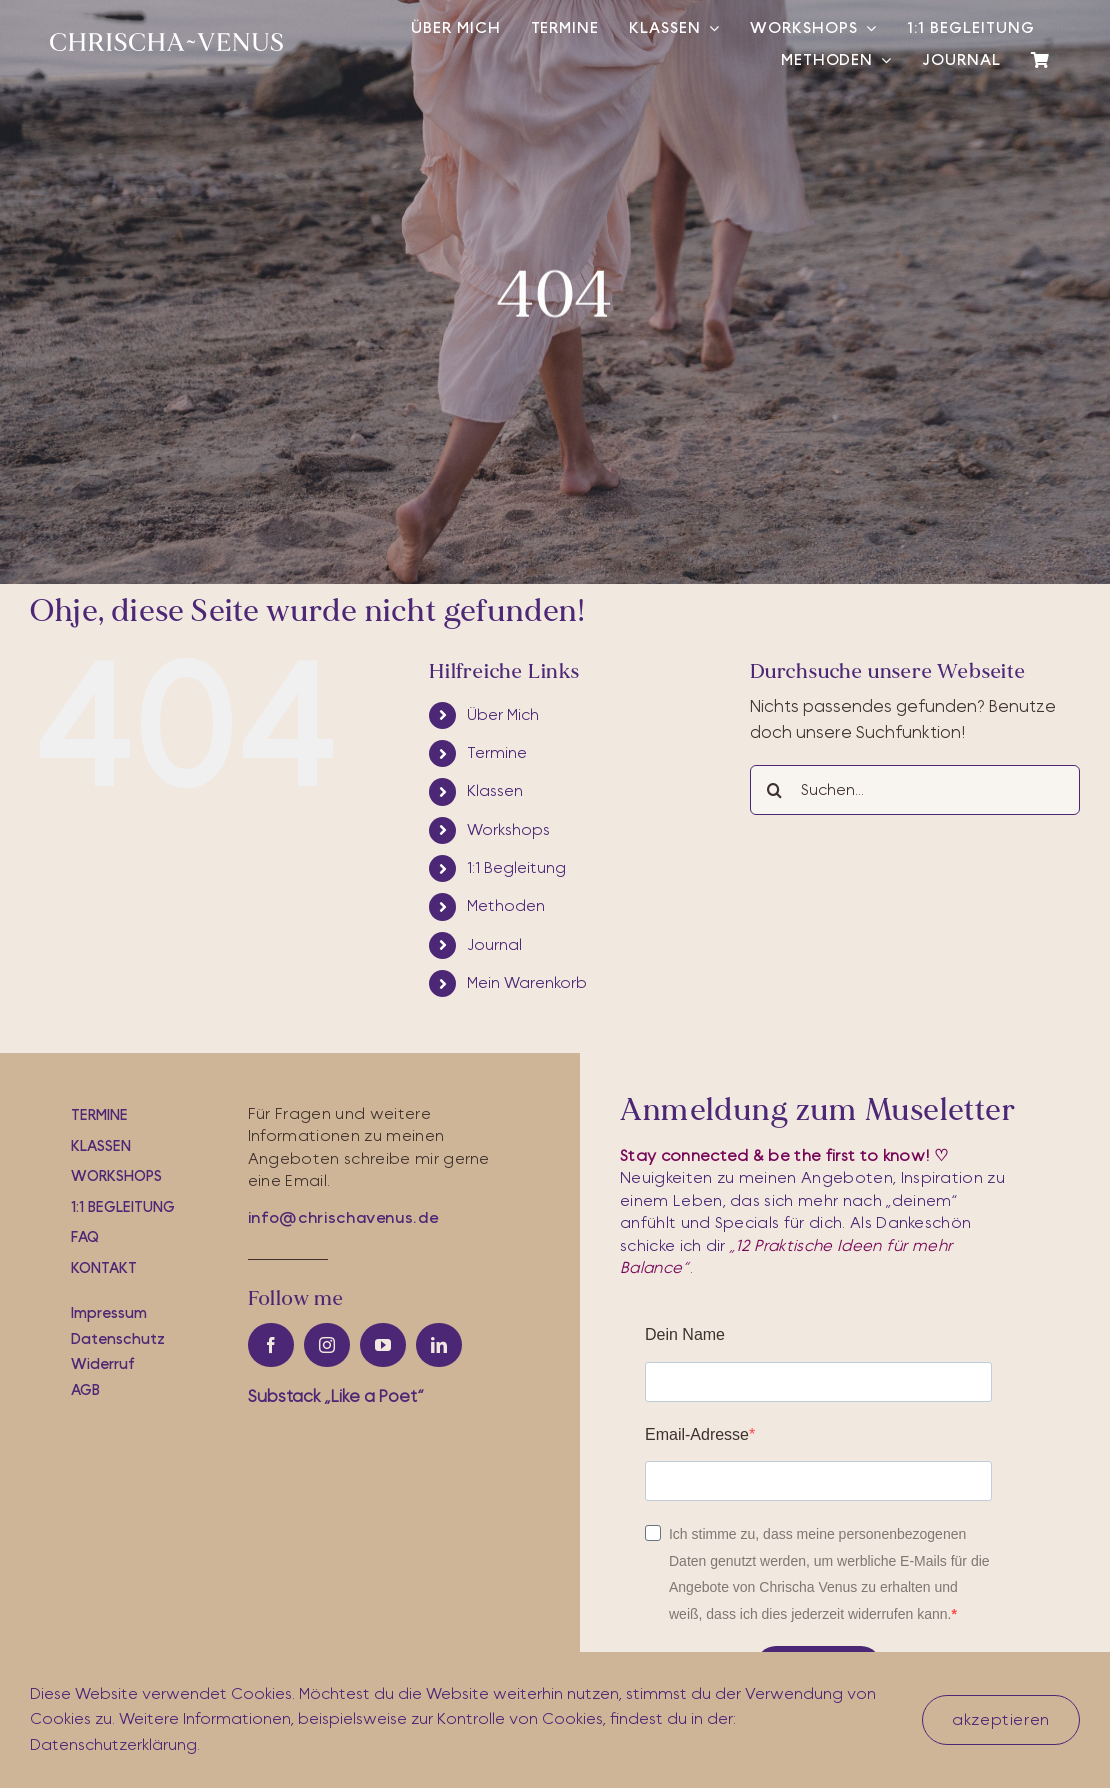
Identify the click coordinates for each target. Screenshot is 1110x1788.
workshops (116, 1176)
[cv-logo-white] (166, 41)
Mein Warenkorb (527, 983)
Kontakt (104, 1268)
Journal (494, 945)
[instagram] (327, 1345)
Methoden (506, 906)
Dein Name (685, 1334)
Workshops (508, 830)
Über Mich (503, 715)
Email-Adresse (697, 1434)
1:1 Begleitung (516, 868)
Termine (497, 753)
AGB (85, 1390)
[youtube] (383, 1345)
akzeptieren (1001, 1720)
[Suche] (775, 790)
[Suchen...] (915, 790)
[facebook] (271, 1345)
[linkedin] (439, 1345)
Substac (336, 1396)
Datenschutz (118, 1339)
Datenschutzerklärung (113, 1745)
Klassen (495, 791)
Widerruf (103, 1364)
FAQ (85, 1237)
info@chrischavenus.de (343, 1218)
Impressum (109, 1313)
